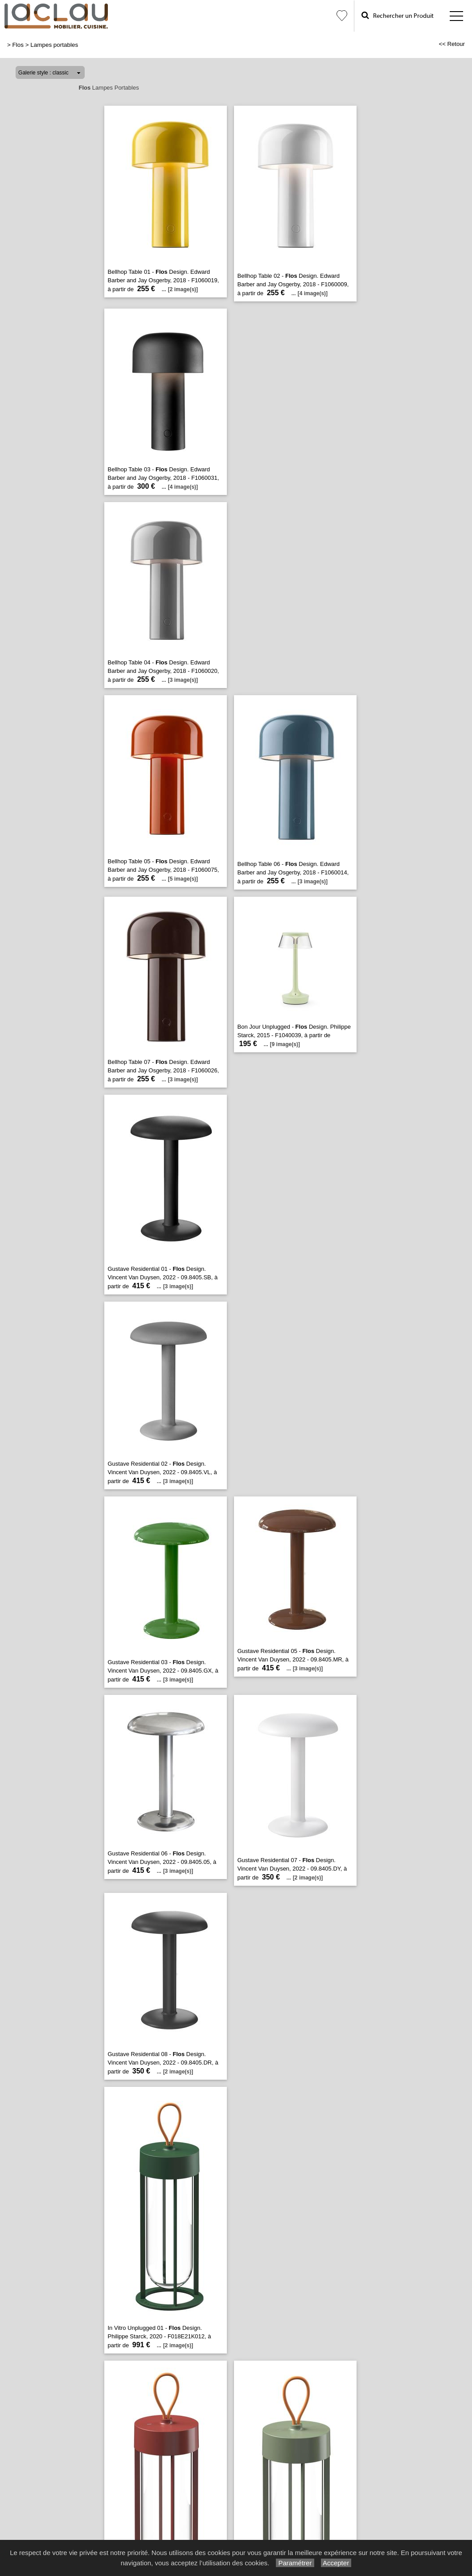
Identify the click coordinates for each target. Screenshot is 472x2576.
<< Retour (452, 44)
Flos (18, 44)
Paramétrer (294, 2563)
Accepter (336, 2563)
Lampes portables (54, 44)
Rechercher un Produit (397, 15)
